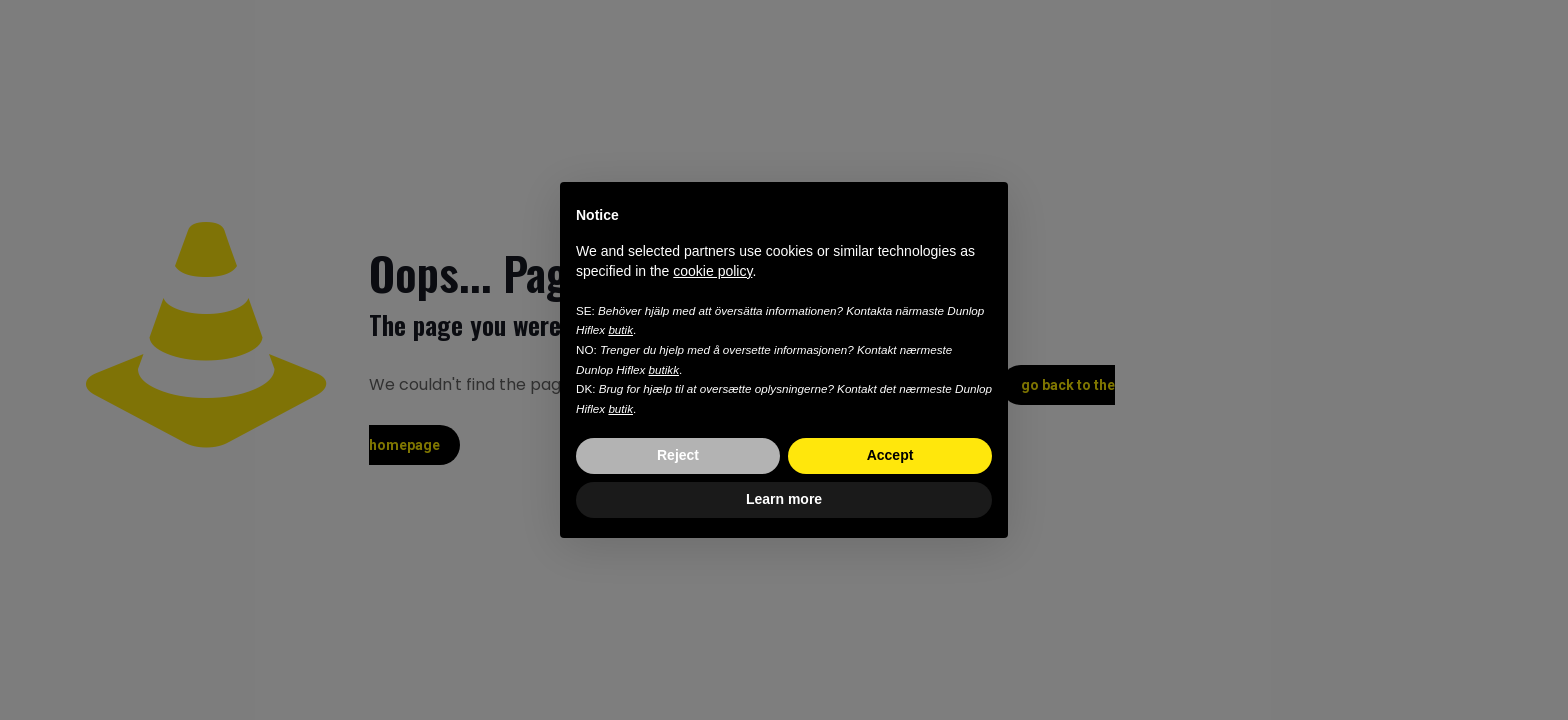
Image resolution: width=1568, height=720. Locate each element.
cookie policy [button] (712, 271)
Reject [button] (678, 455)
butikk (664, 369)
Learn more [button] (784, 499)
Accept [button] (890, 455)
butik (620, 329)
